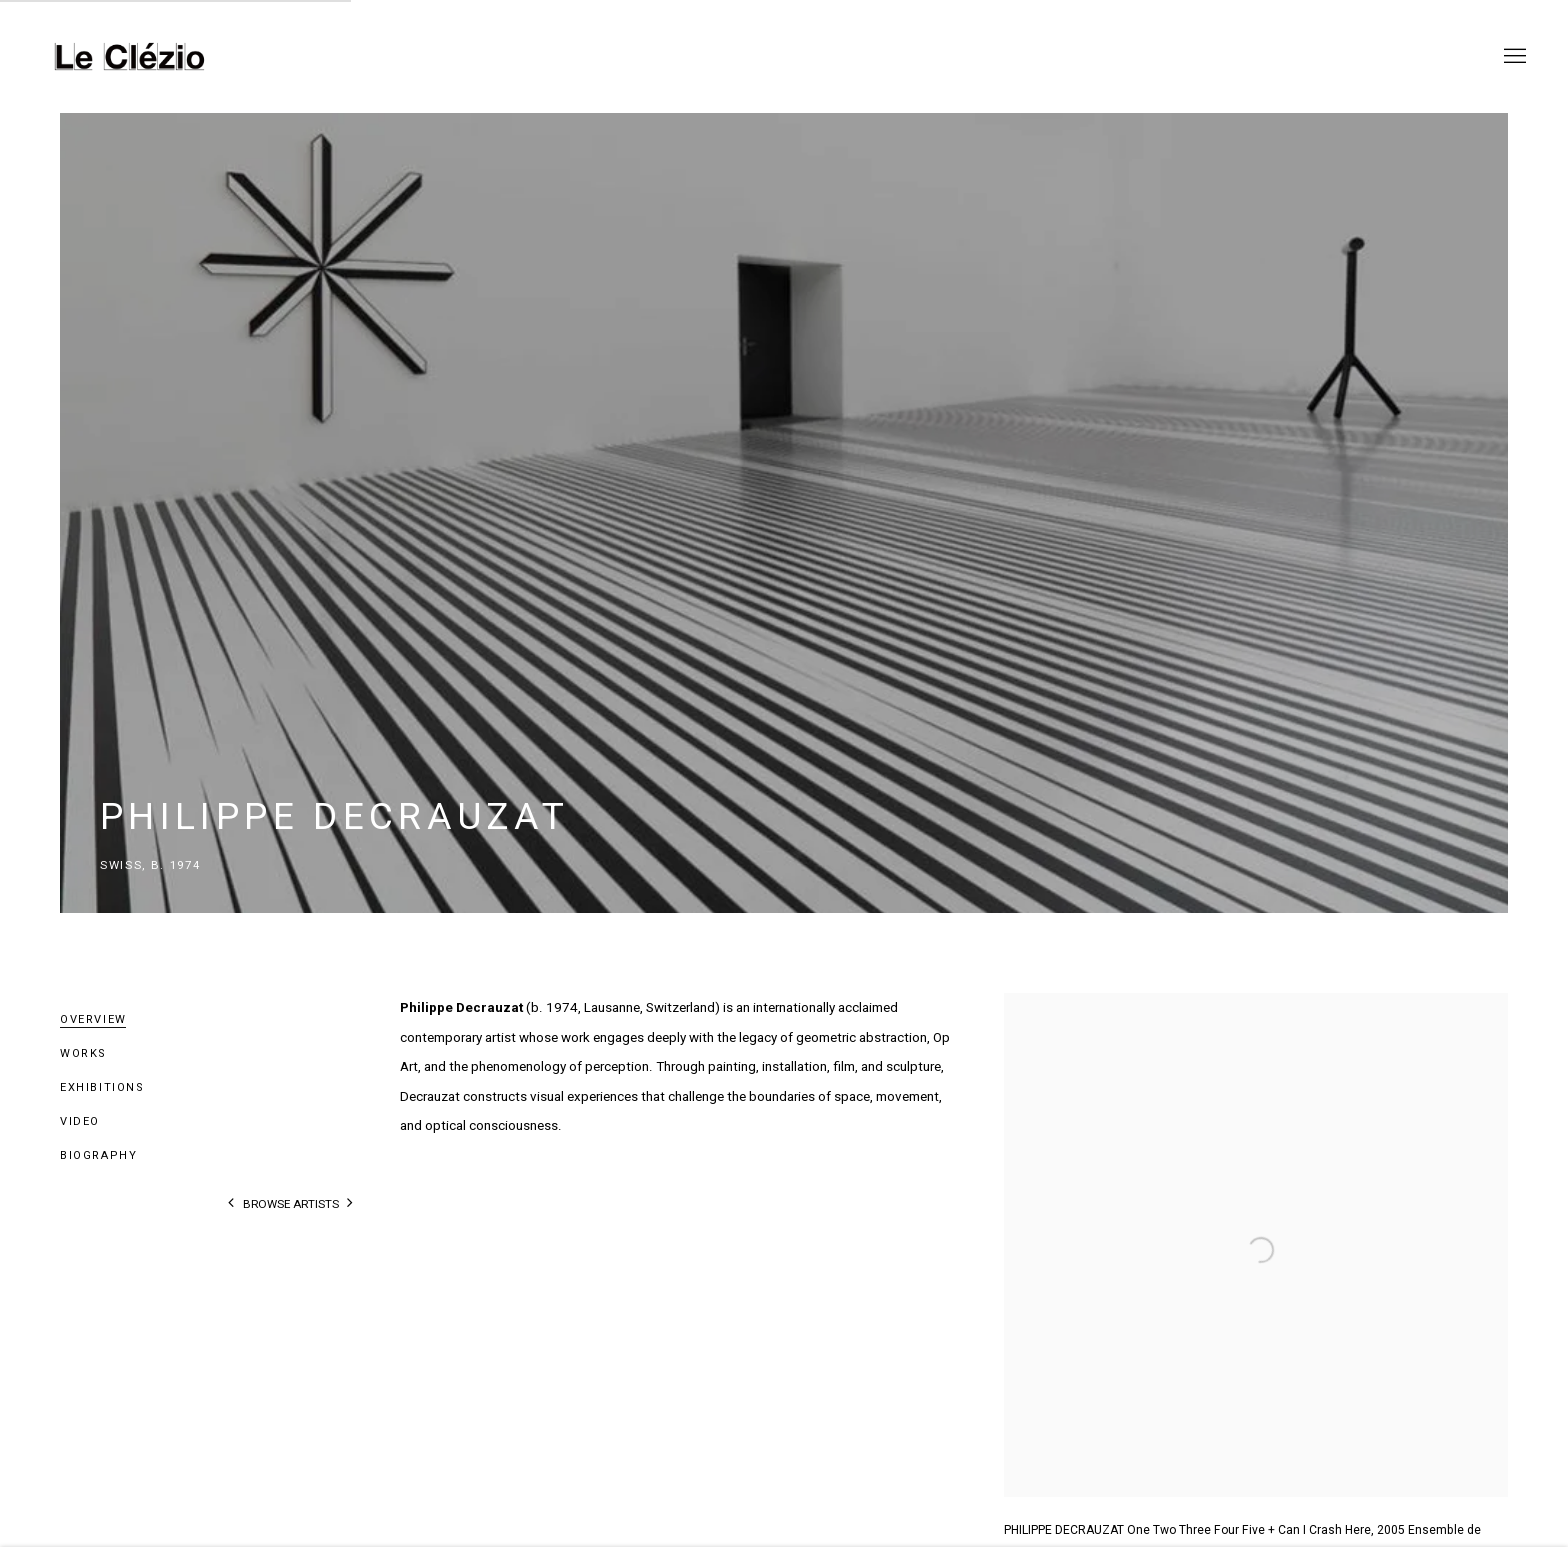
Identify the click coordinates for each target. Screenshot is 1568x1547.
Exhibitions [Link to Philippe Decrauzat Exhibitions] (102, 1087)
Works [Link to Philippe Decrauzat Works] (83, 1053)
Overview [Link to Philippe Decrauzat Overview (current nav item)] (93, 1019)
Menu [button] (1513, 57)
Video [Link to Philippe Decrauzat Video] (80, 1121)
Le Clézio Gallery (130, 56)
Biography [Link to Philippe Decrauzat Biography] (99, 1155)
